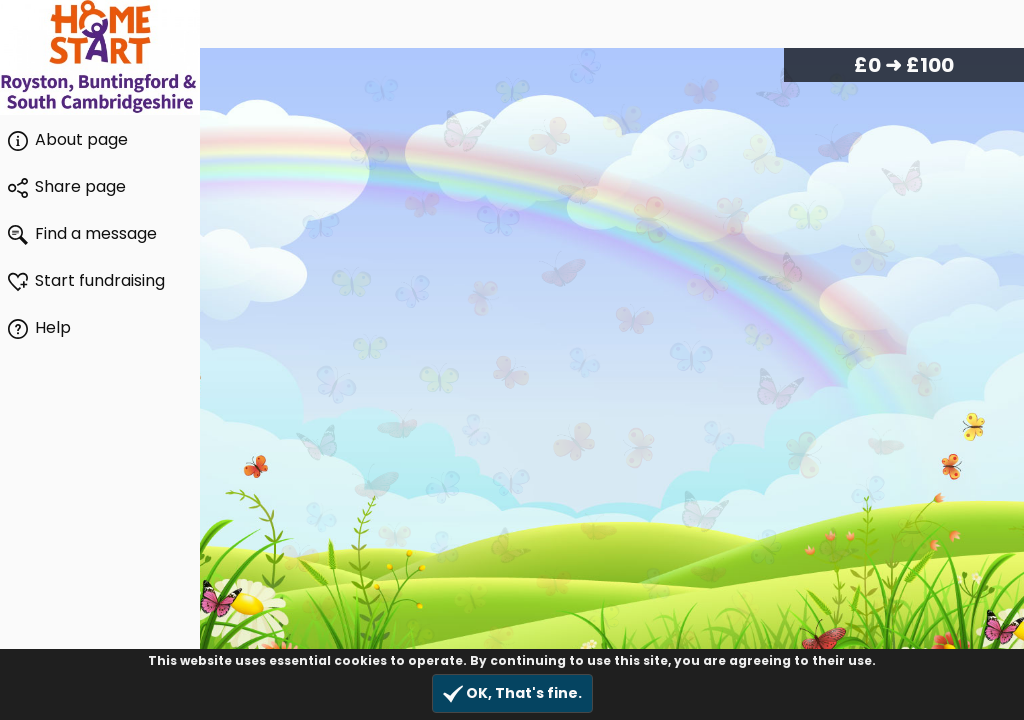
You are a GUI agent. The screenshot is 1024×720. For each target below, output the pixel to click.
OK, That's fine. (512, 693)
